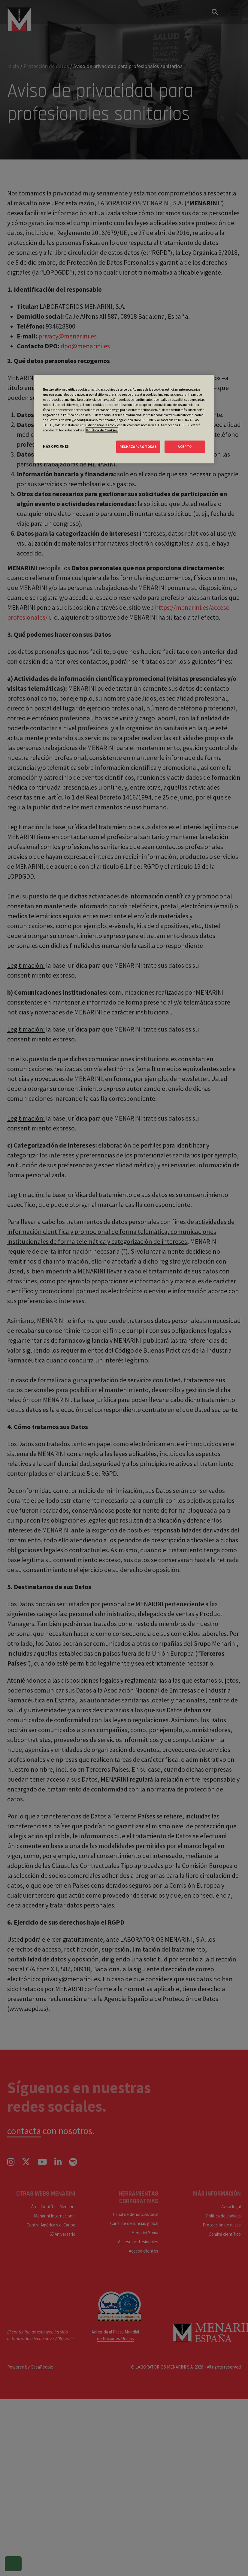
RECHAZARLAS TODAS (138, 446)
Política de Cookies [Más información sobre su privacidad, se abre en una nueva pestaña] (102, 430)
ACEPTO (185, 446)
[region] (124, 419)
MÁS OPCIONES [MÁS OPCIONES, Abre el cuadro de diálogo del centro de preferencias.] (56, 446)
